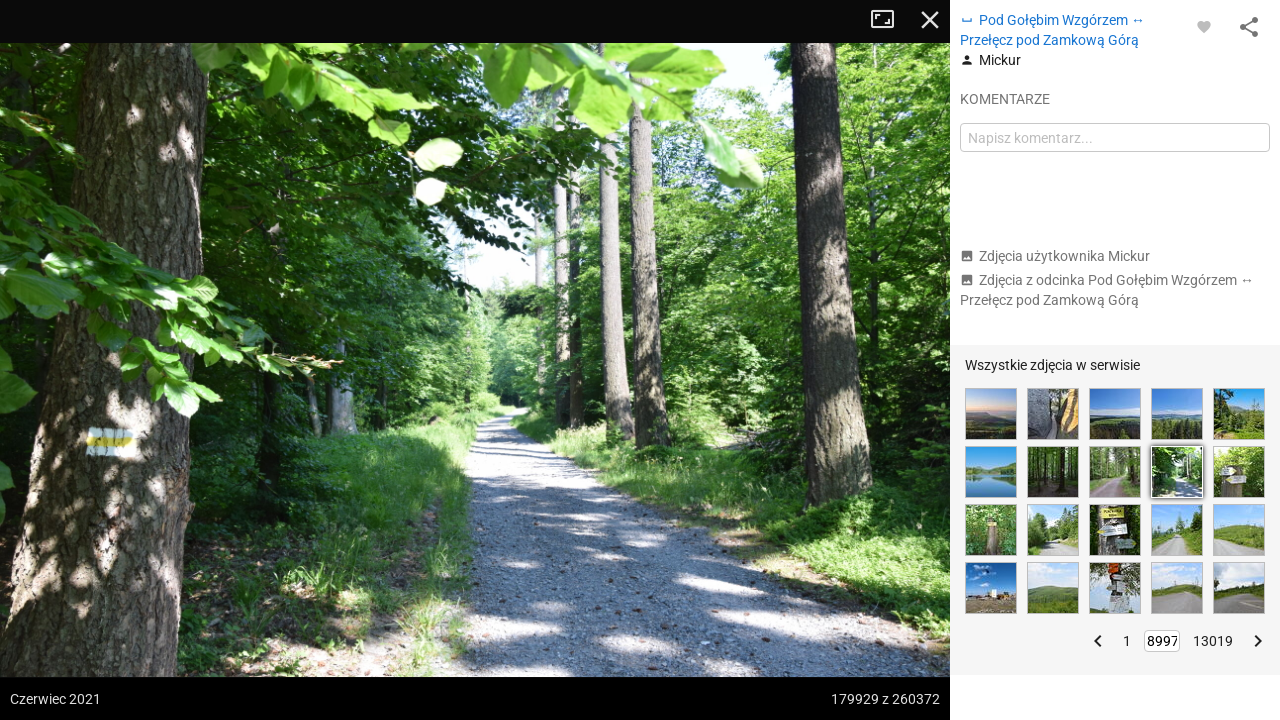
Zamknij (930, 20)
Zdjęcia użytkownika (1055, 256)
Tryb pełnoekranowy (890, 20)
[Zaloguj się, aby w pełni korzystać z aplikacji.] (1204, 26)
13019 (1213, 641)
